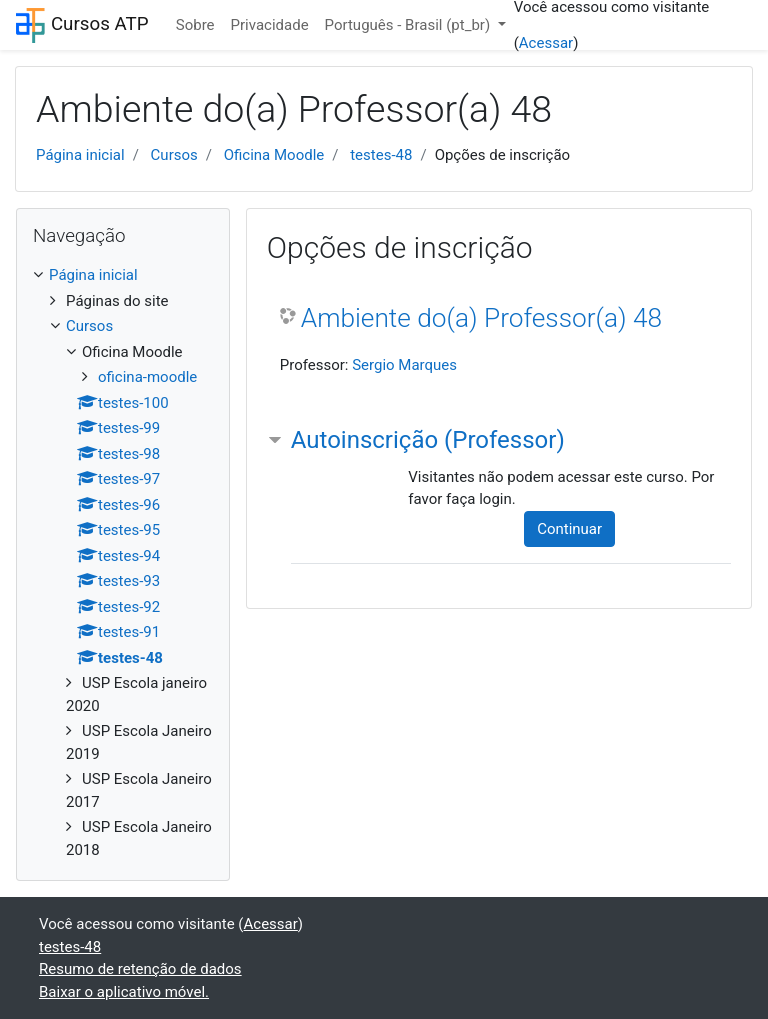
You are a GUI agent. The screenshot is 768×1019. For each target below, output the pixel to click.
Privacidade (270, 25)
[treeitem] (123, 275)
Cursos (174, 155)
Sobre (195, 25)
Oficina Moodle (274, 155)
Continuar (569, 529)
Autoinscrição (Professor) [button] (428, 440)
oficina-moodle (147, 377)
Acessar (546, 43)
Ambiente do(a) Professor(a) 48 (481, 318)
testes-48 (381, 155)
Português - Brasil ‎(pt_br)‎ (409, 25)
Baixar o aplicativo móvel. (124, 992)
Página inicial (80, 155)
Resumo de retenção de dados (140, 969)
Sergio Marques (404, 365)
